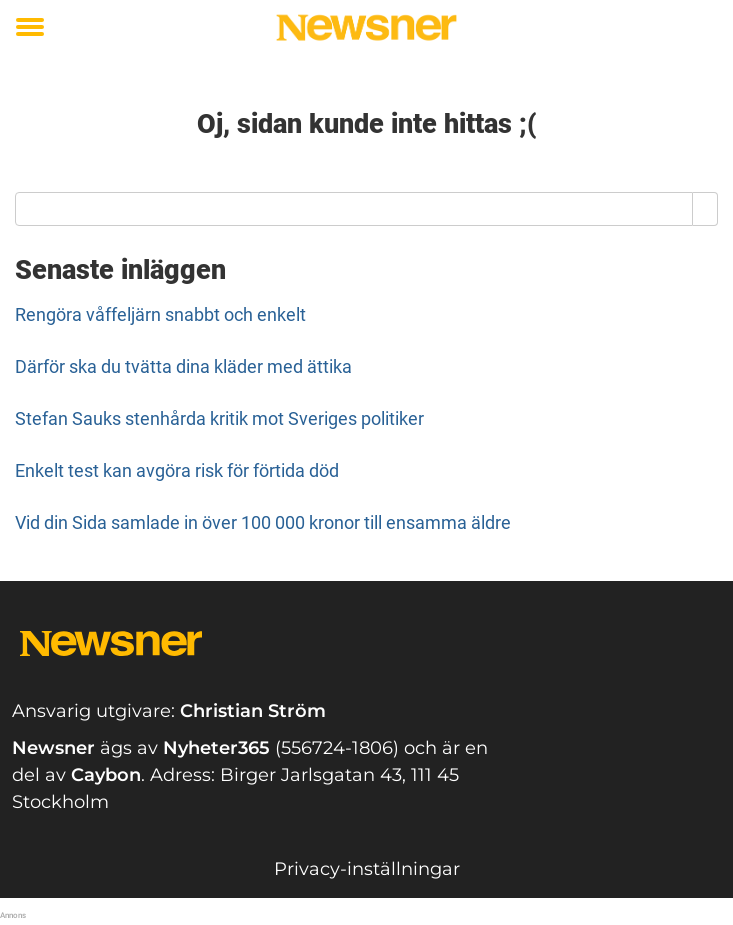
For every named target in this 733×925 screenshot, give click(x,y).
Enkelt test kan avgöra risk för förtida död (177, 470)
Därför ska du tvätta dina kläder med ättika (183, 366)
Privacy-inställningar (367, 869)
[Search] (705, 209)
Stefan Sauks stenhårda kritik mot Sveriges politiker (219, 418)
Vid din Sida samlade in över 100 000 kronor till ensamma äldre (263, 522)
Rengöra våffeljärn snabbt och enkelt (160, 314)
